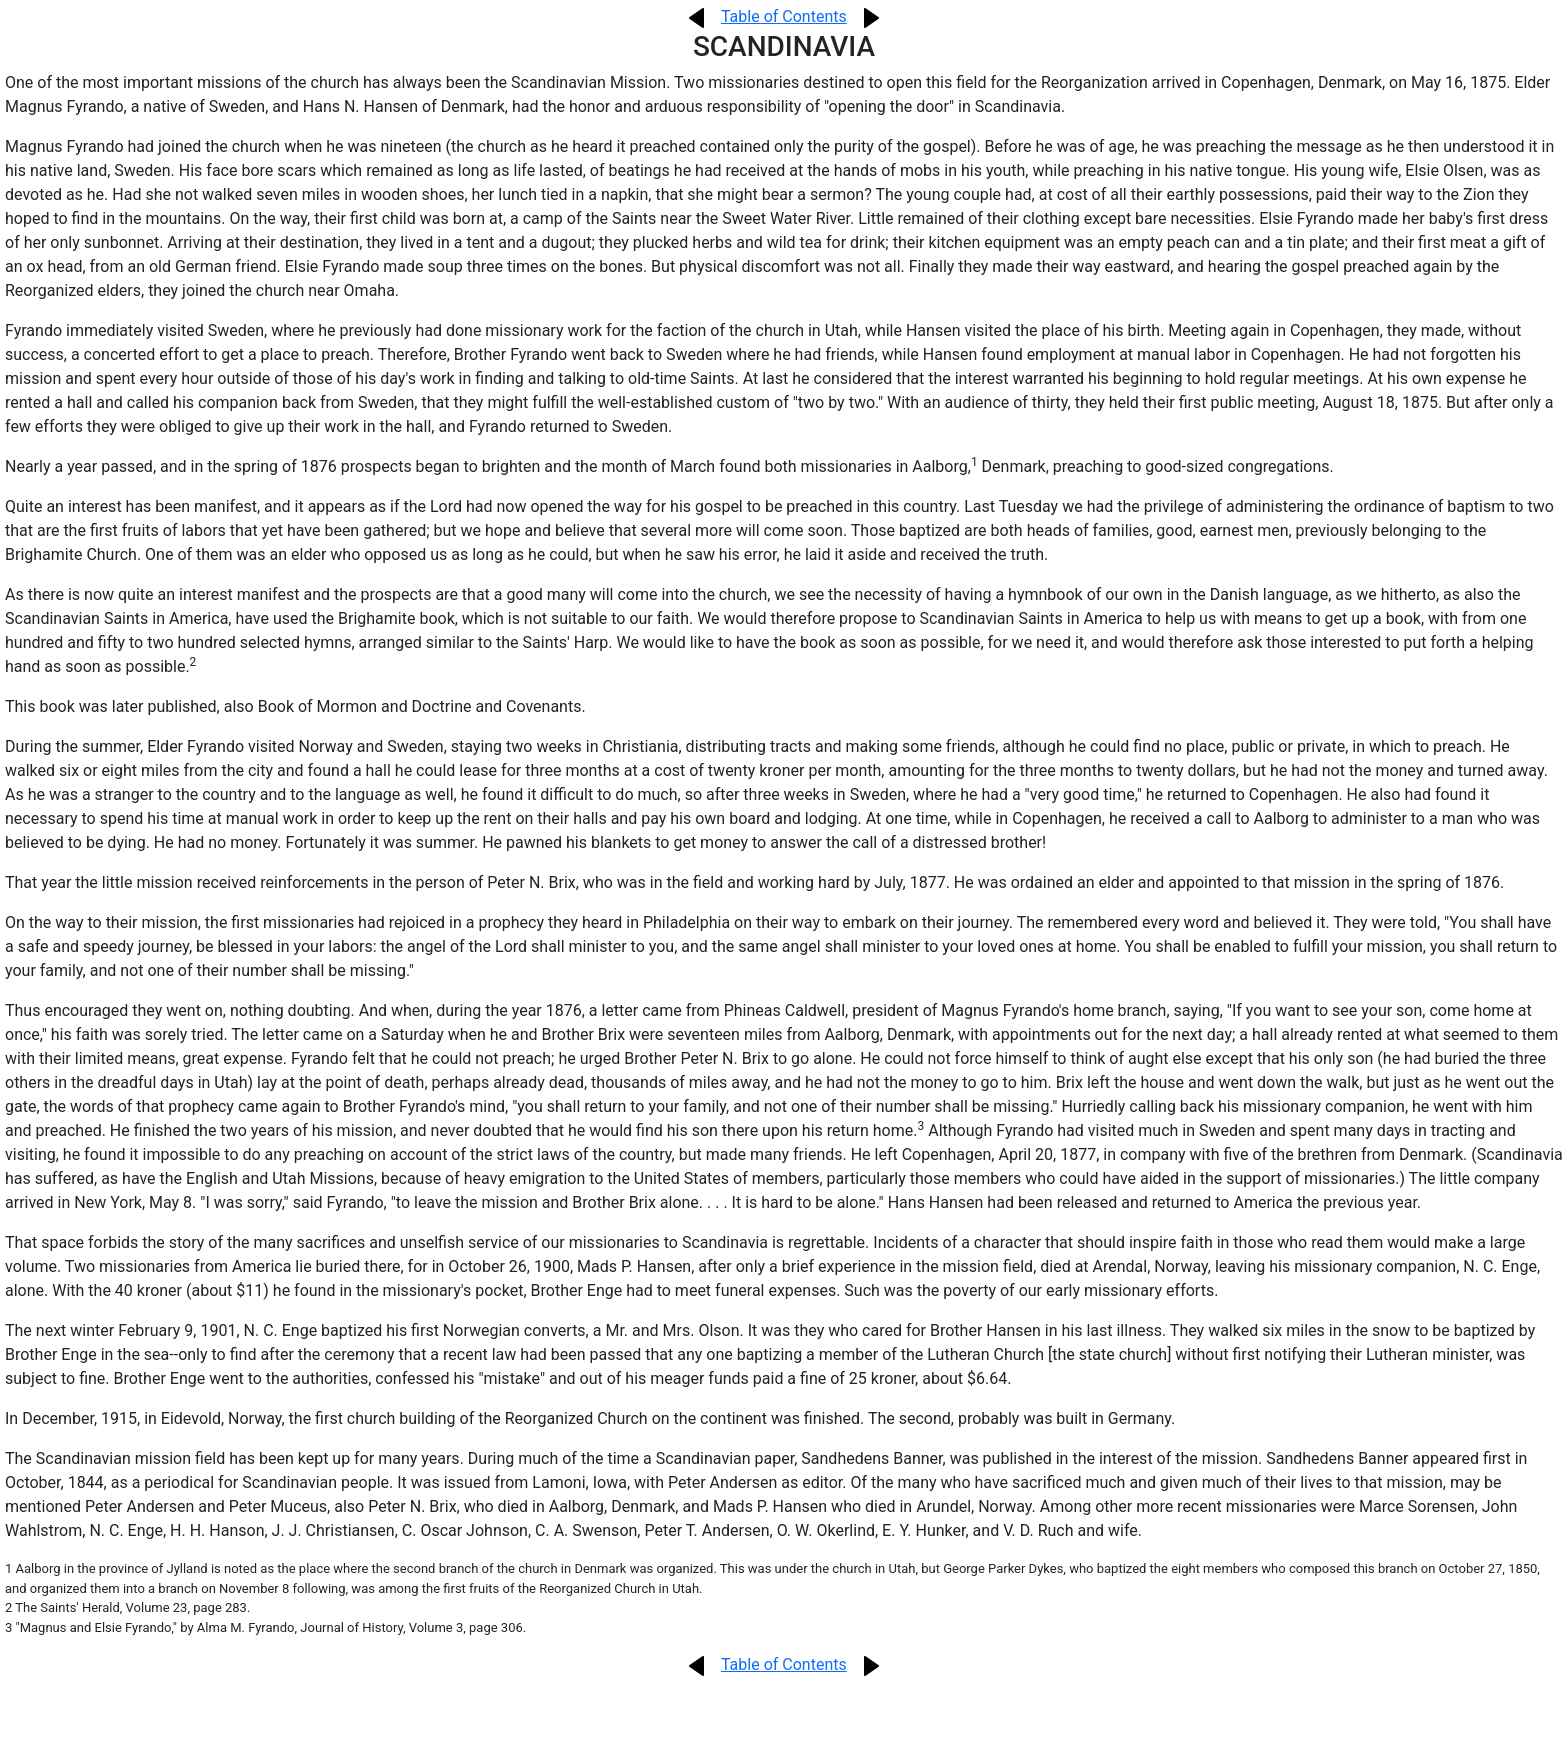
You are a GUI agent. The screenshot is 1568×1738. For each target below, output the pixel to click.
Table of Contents (784, 16)
